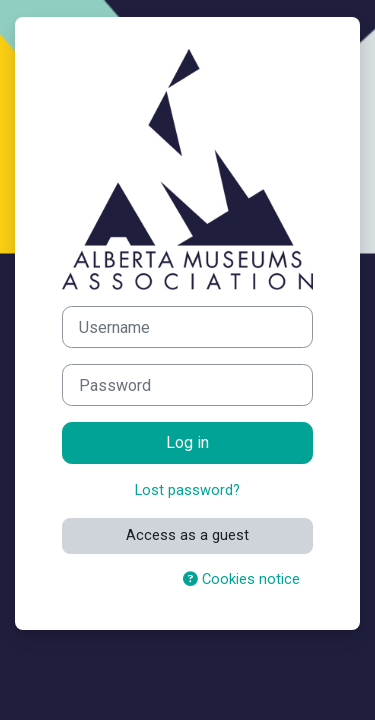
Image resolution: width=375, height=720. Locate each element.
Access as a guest (187, 535)
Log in (187, 442)
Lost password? (187, 490)
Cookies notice (241, 579)
